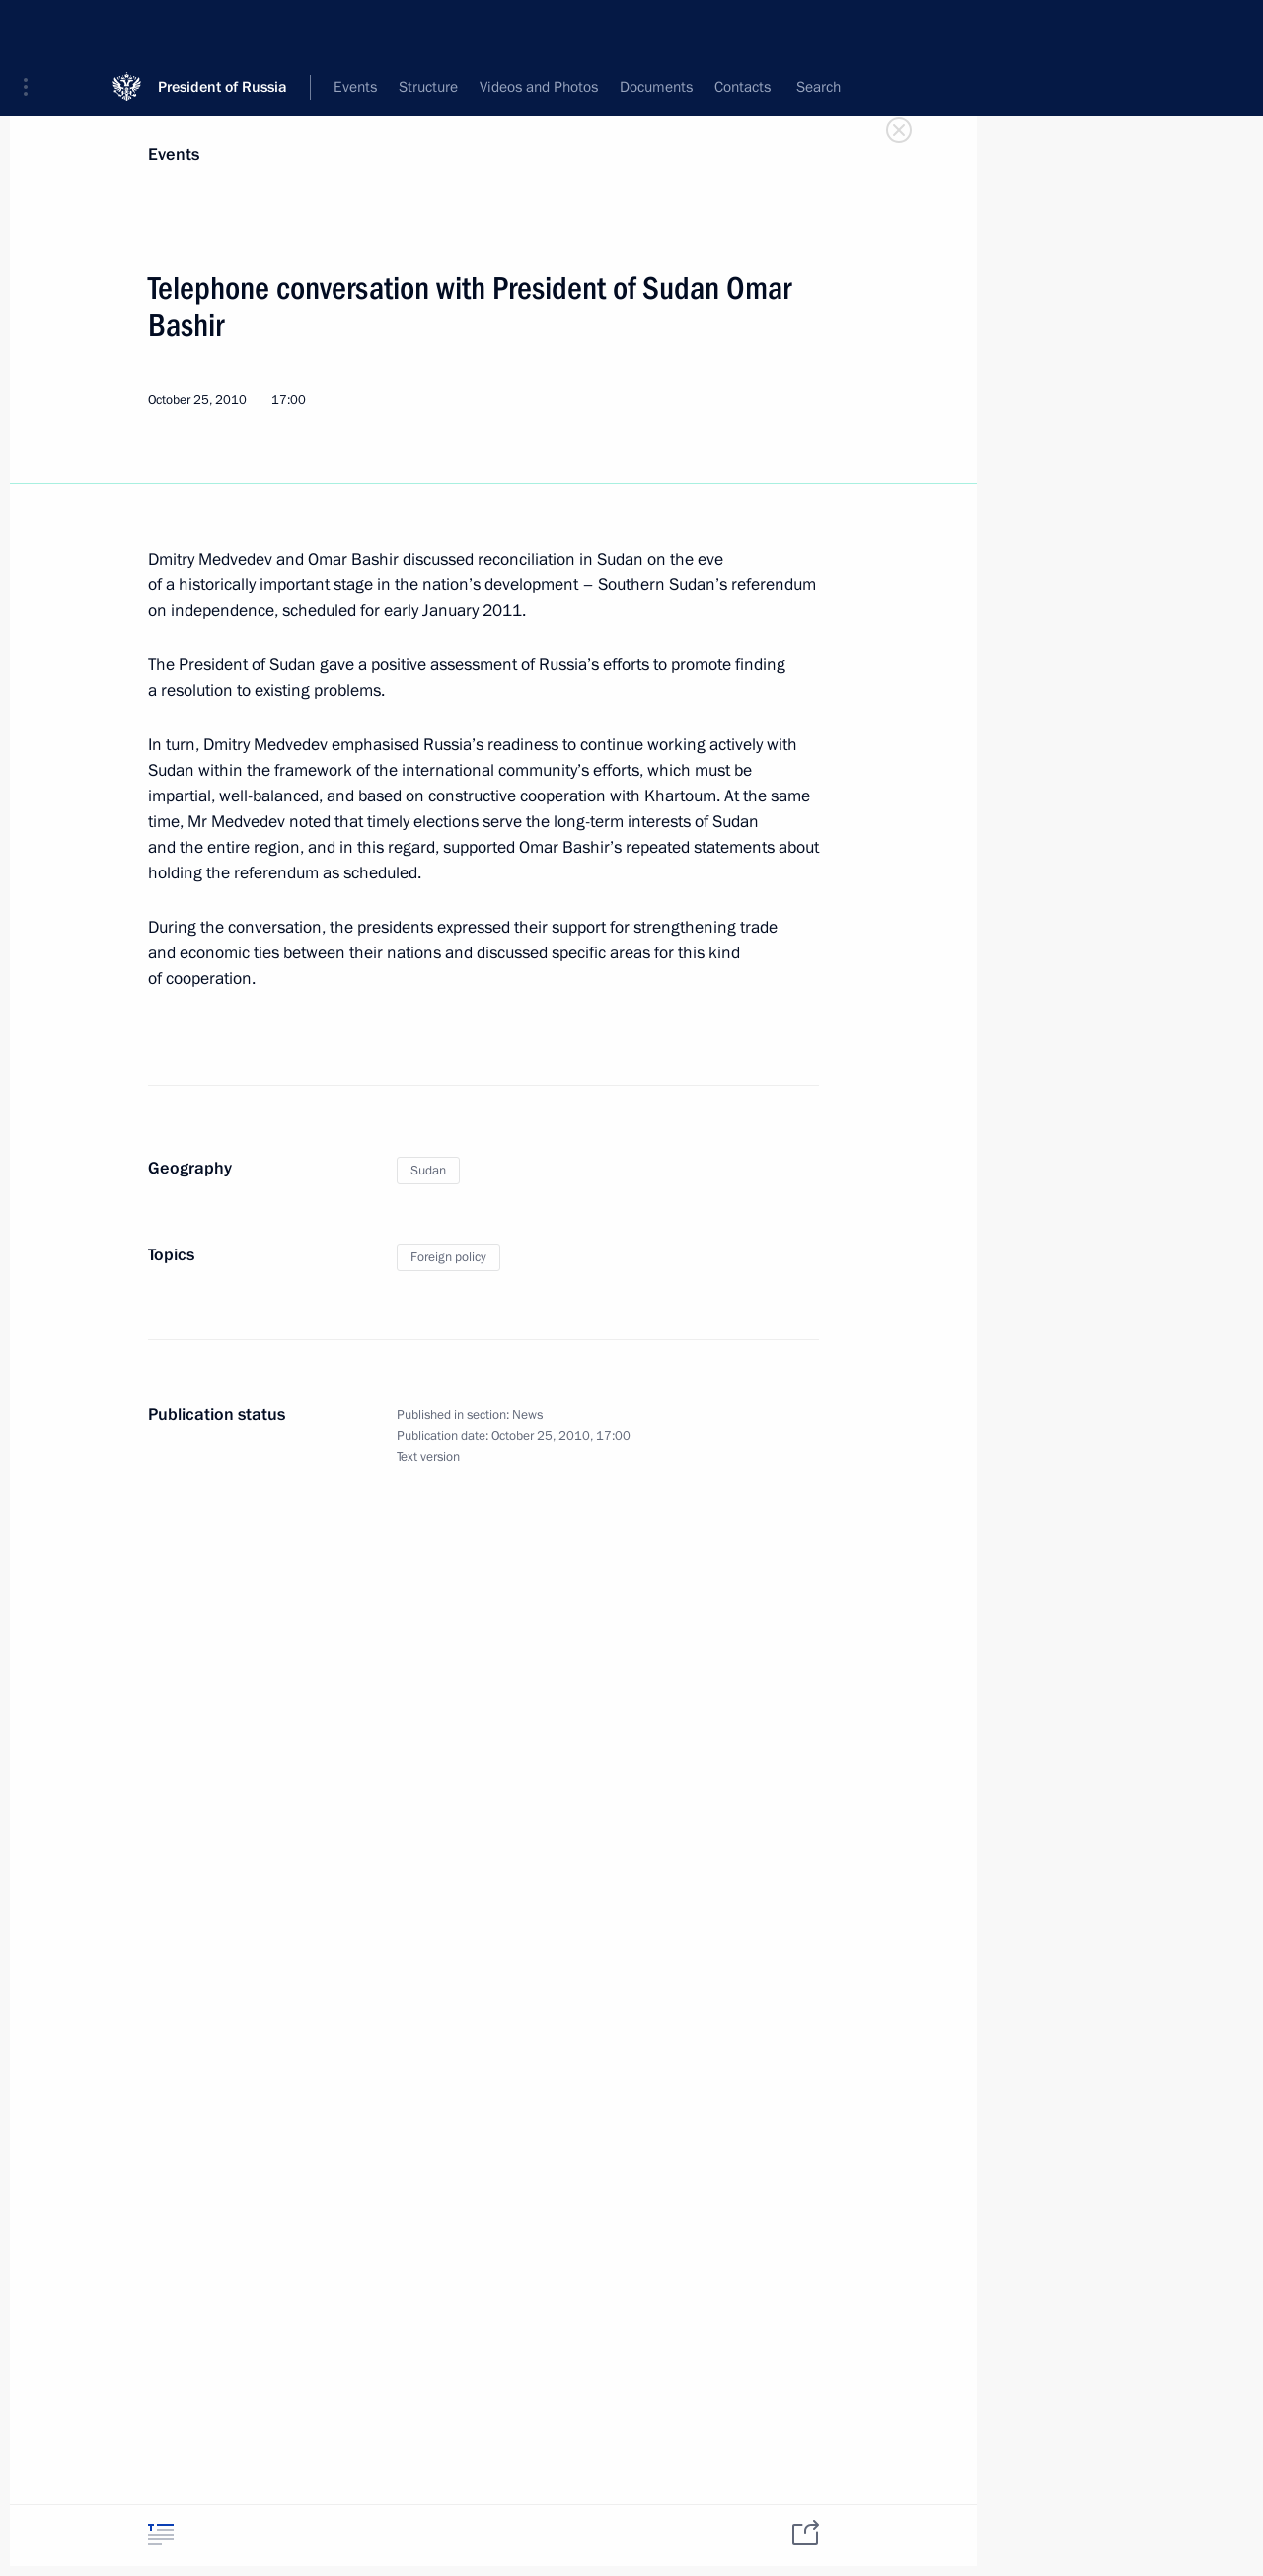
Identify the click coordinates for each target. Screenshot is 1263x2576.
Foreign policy (448, 1257)
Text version (428, 1457)
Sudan (428, 1170)
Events (173, 154)
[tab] (160, 2534)
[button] (32, 29)
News (527, 1415)
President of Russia (222, 29)
